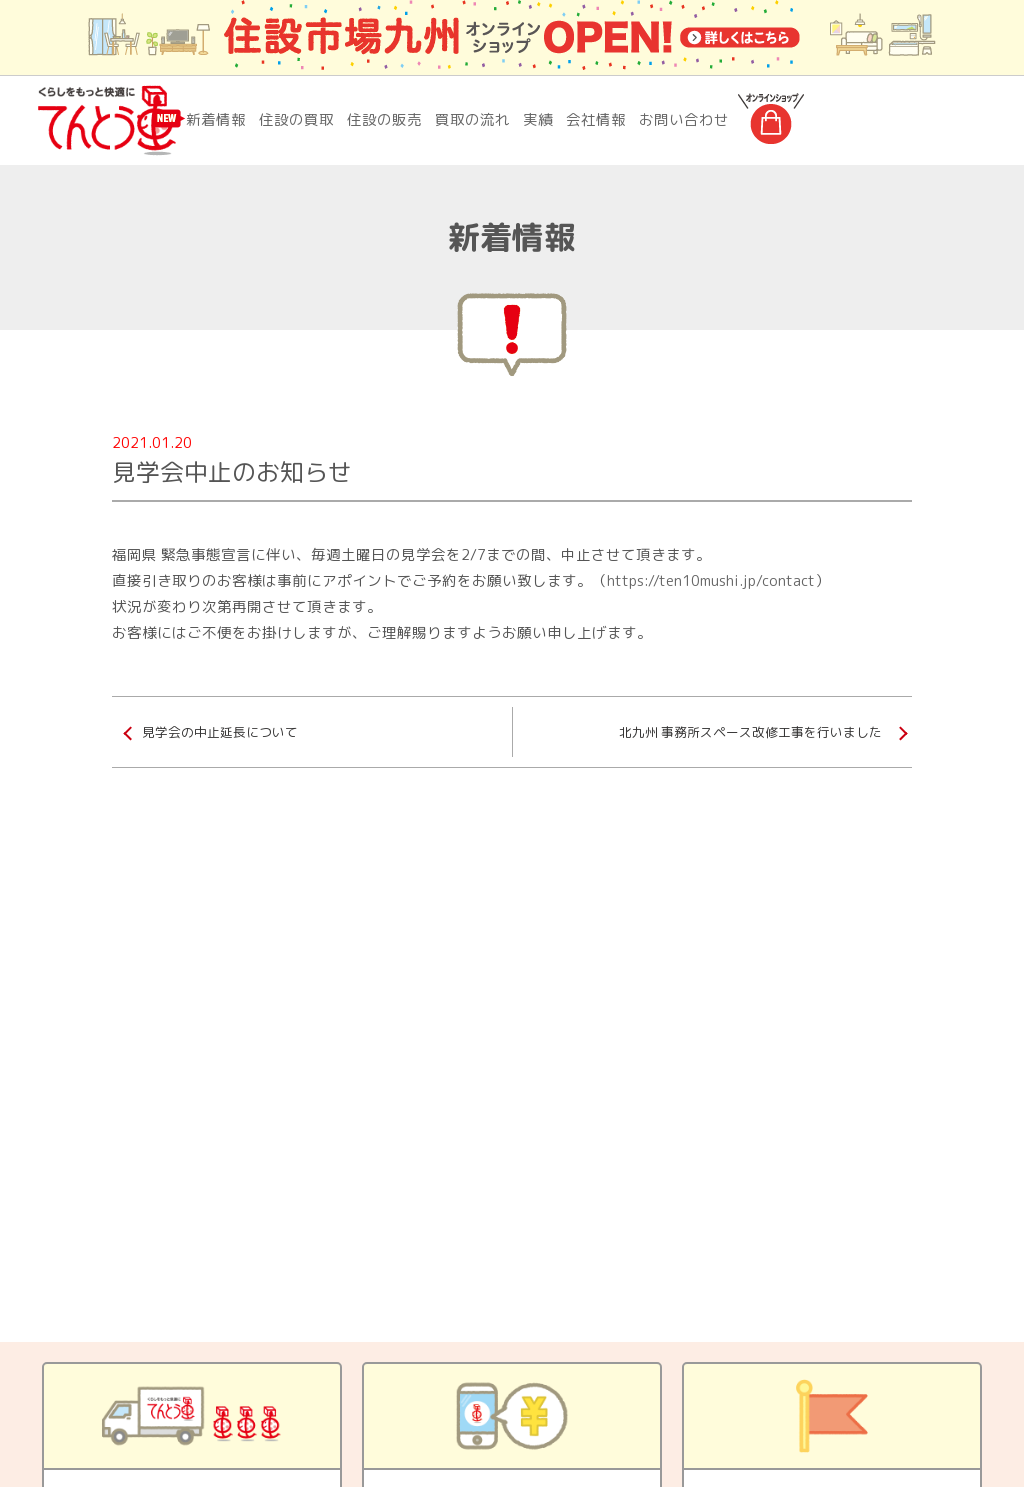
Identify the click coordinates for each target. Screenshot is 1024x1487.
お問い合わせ (684, 119)
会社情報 (596, 119)
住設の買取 (296, 119)
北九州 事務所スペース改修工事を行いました (750, 732)
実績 (538, 119)
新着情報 (216, 119)
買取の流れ (472, 119)
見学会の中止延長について (220, 732)
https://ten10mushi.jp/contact (711, 580)
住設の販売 (384, 119)
